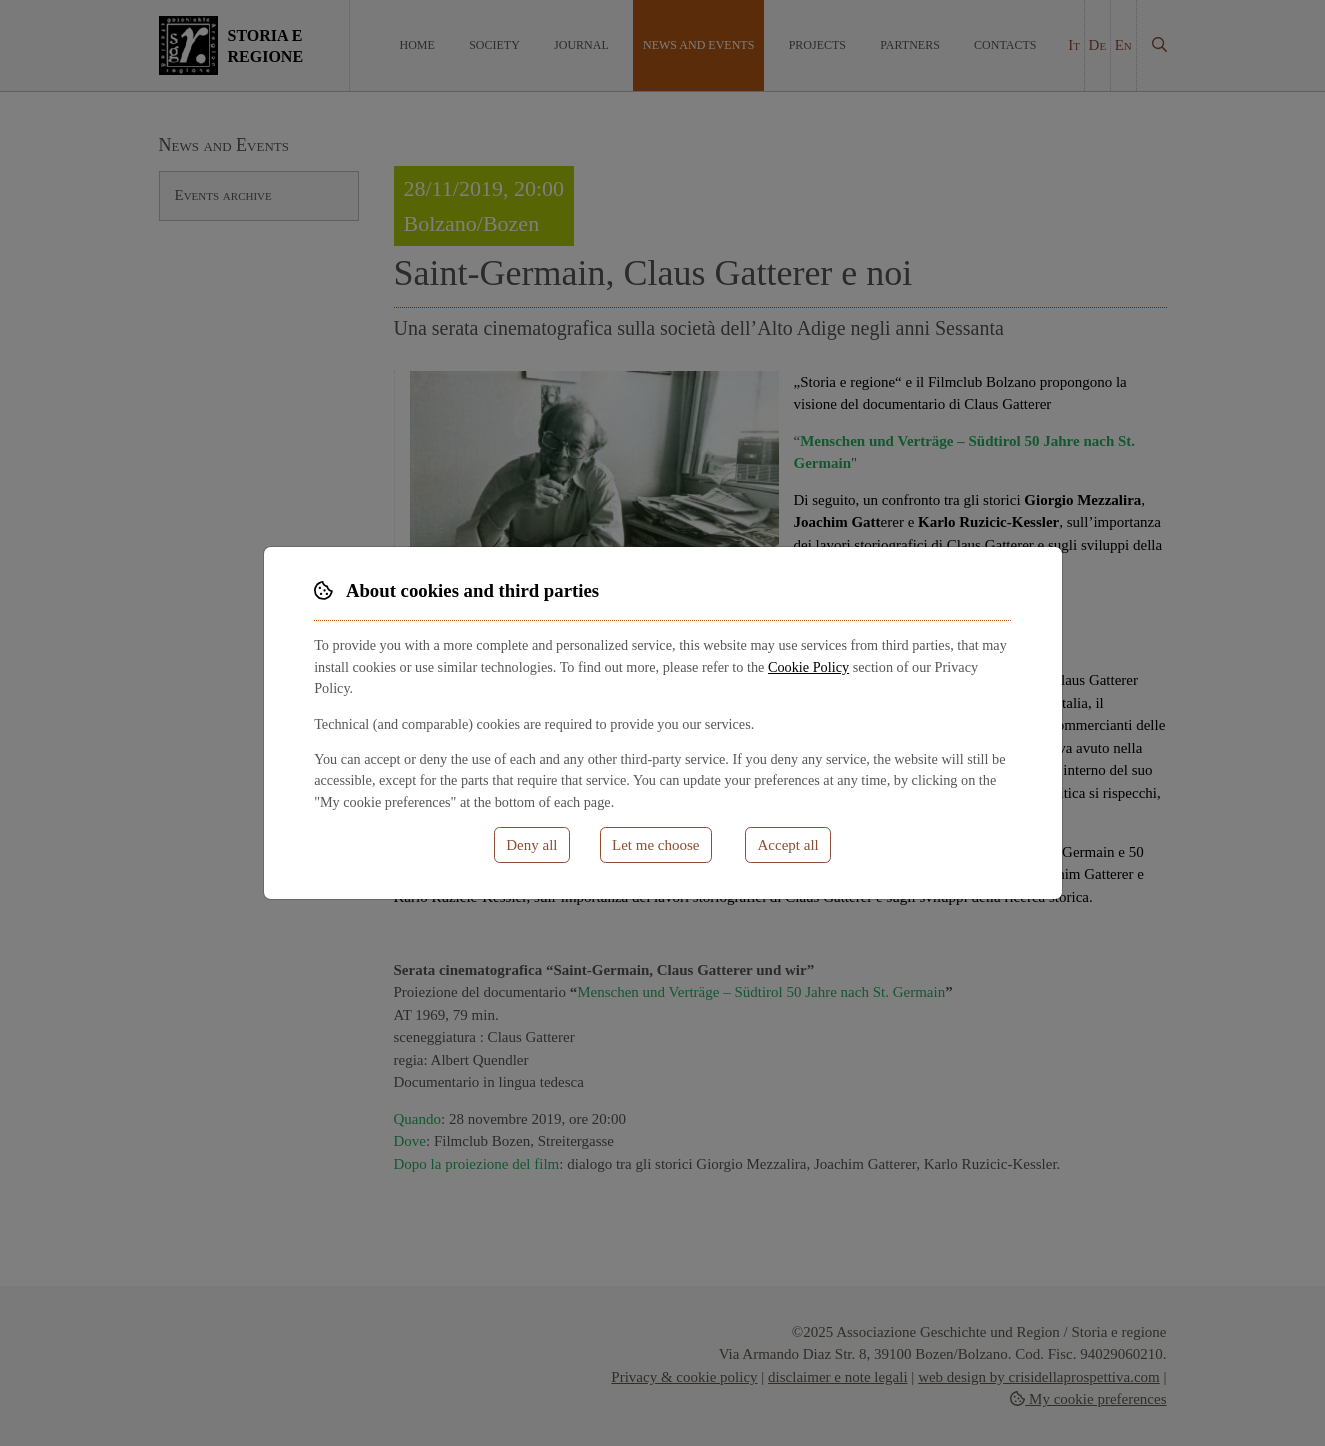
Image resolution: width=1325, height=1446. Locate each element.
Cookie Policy (808, 667)
